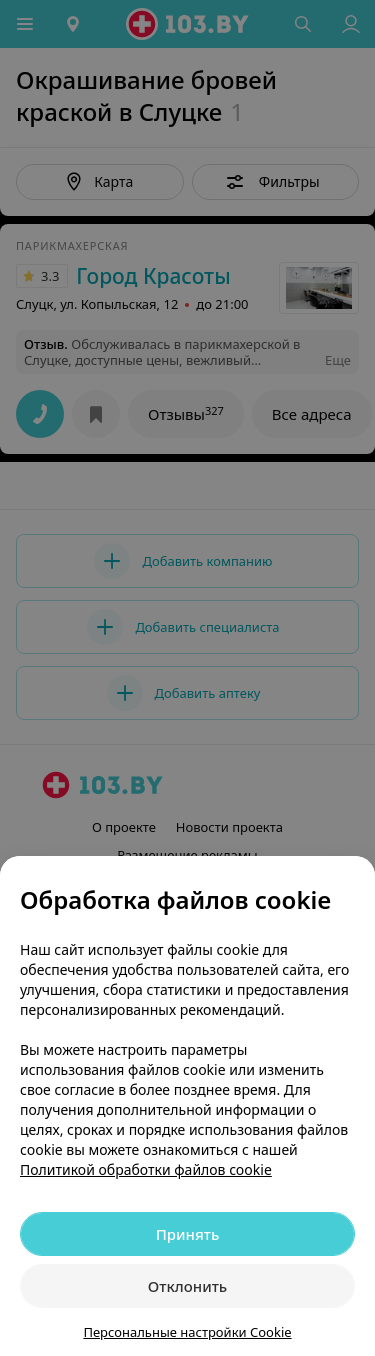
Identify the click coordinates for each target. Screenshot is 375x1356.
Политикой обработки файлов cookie (146, 1169)
